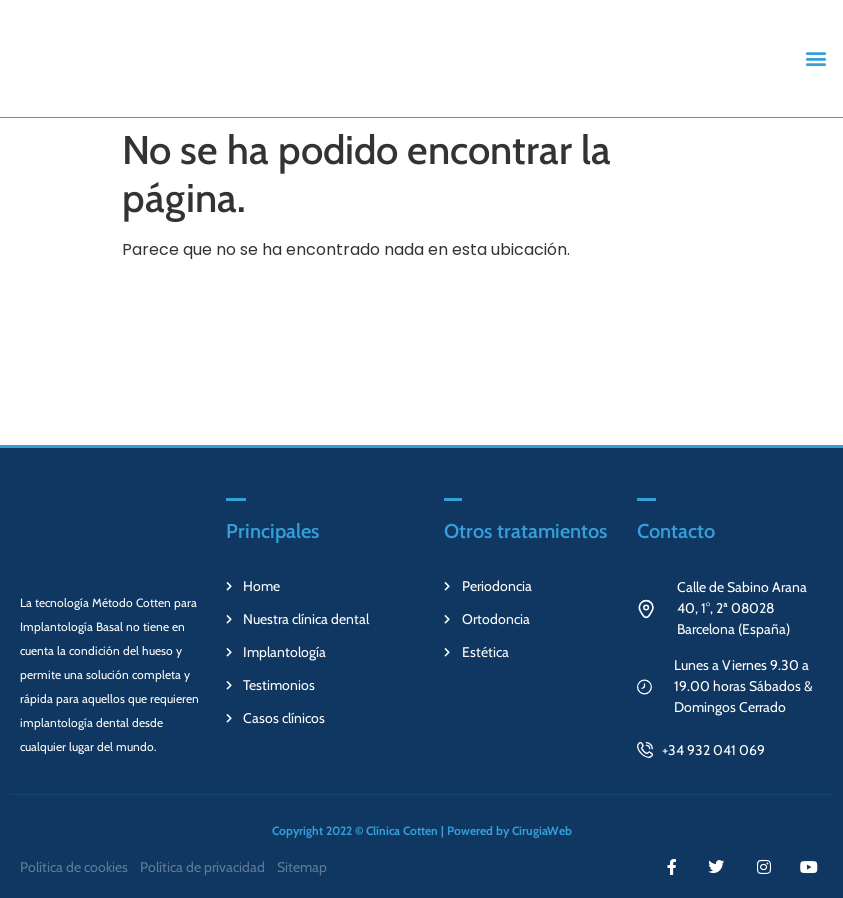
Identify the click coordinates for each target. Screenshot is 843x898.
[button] (816, 58)
